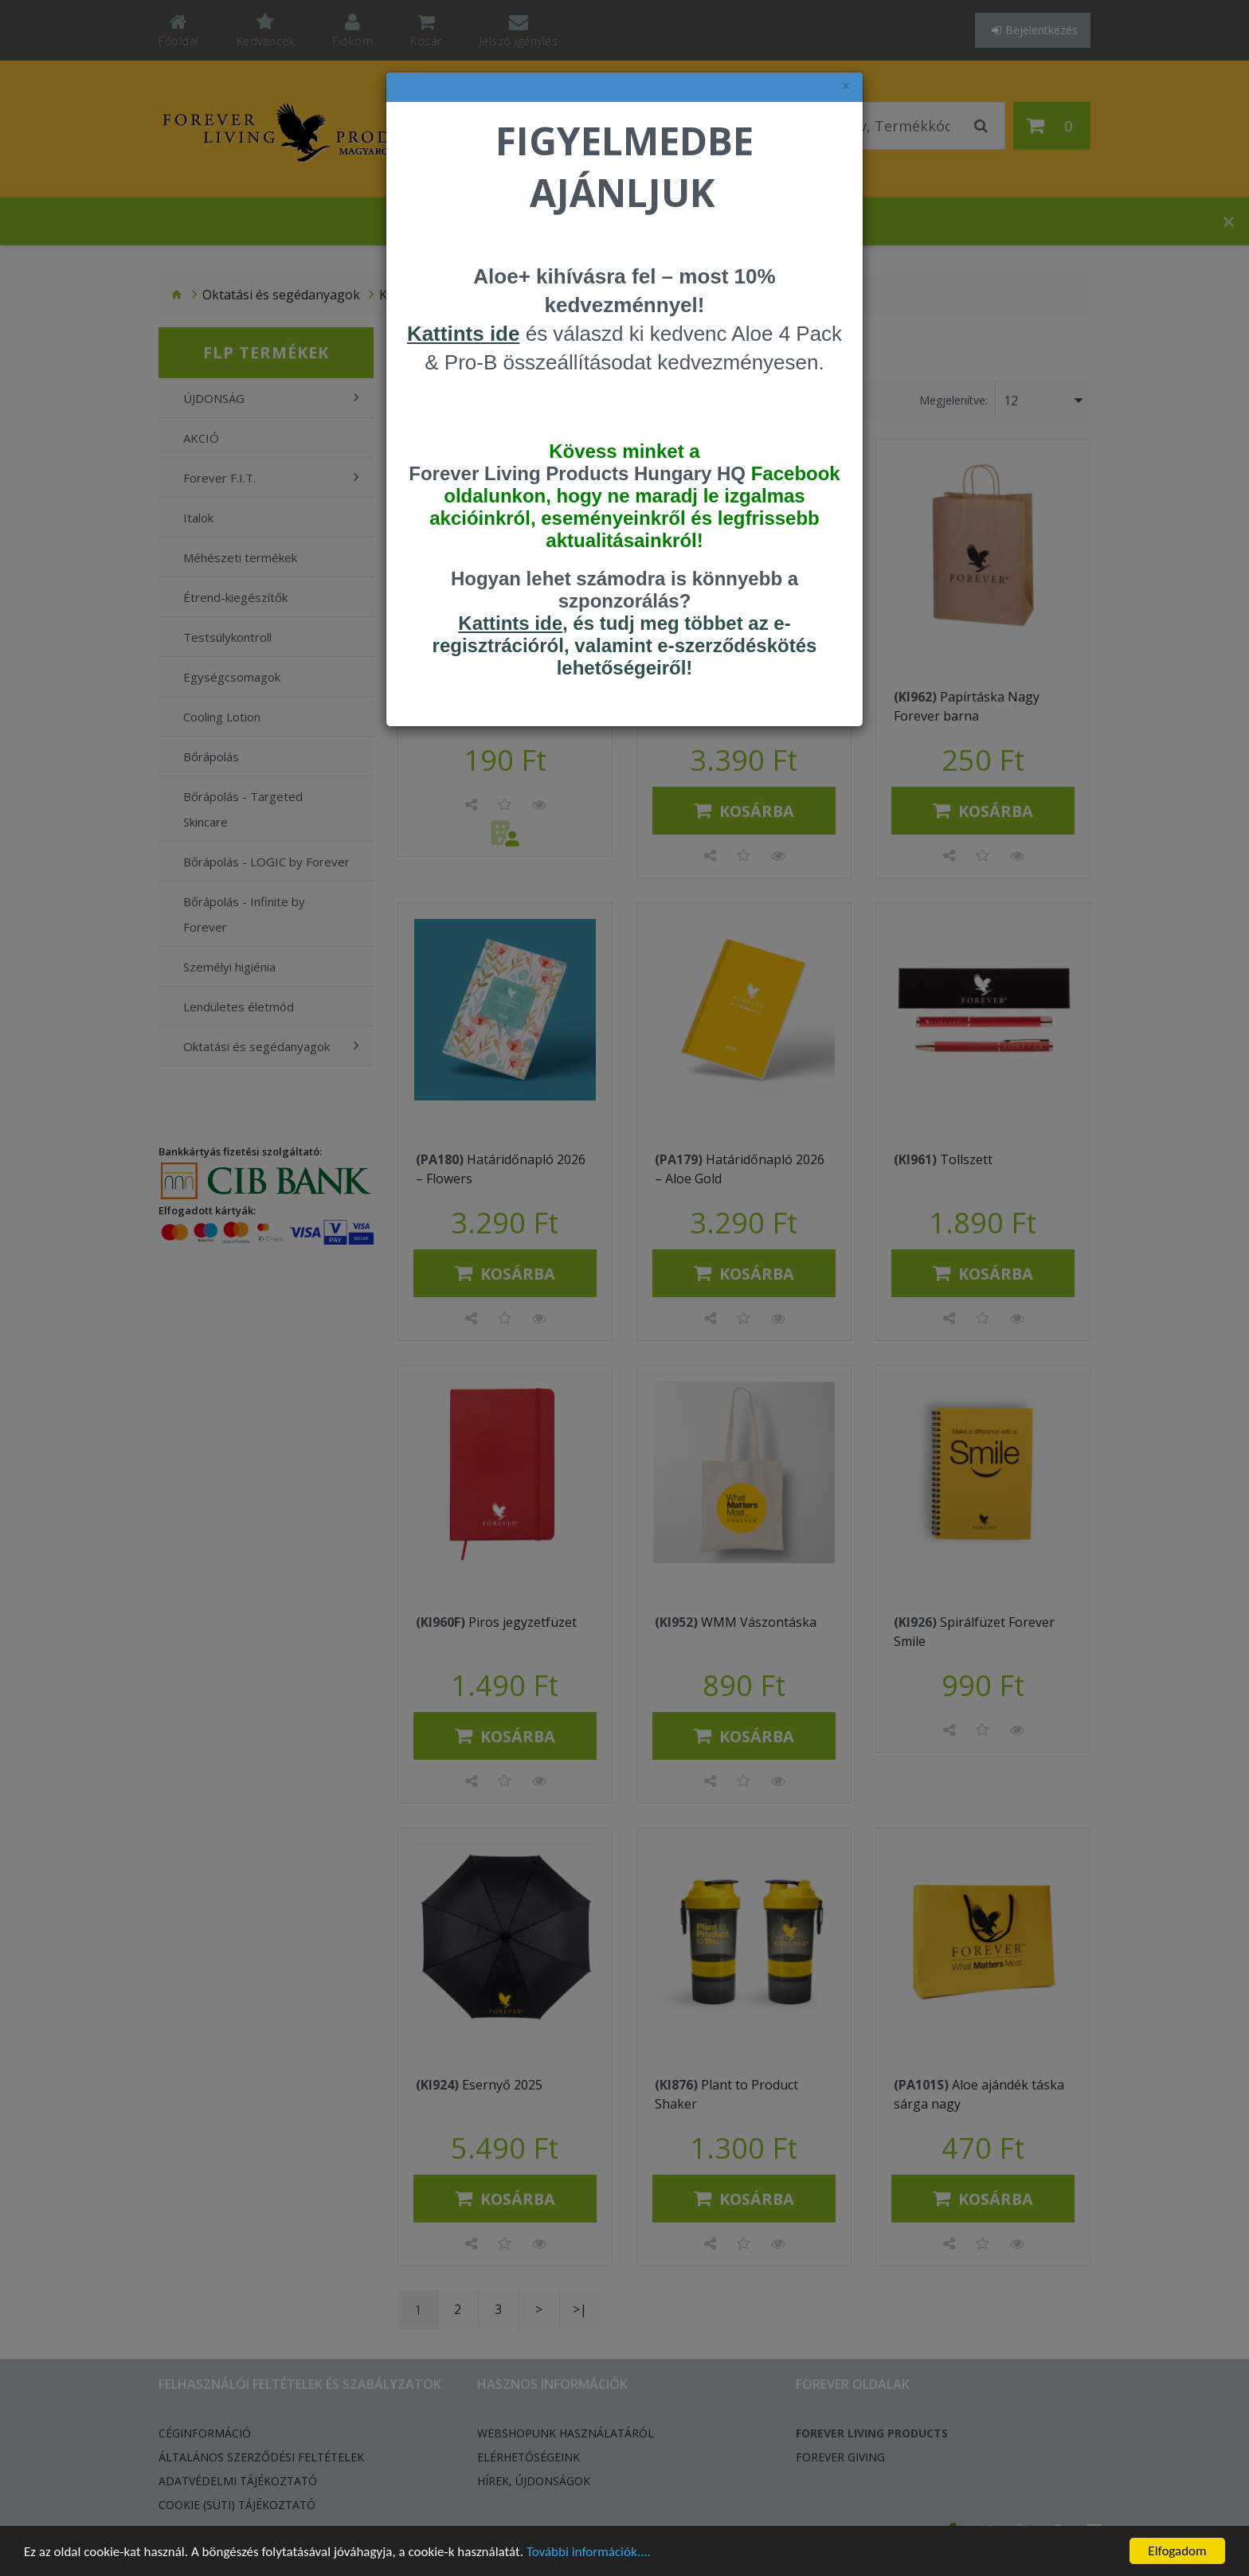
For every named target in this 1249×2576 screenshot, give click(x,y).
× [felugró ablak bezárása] (846, 86)
